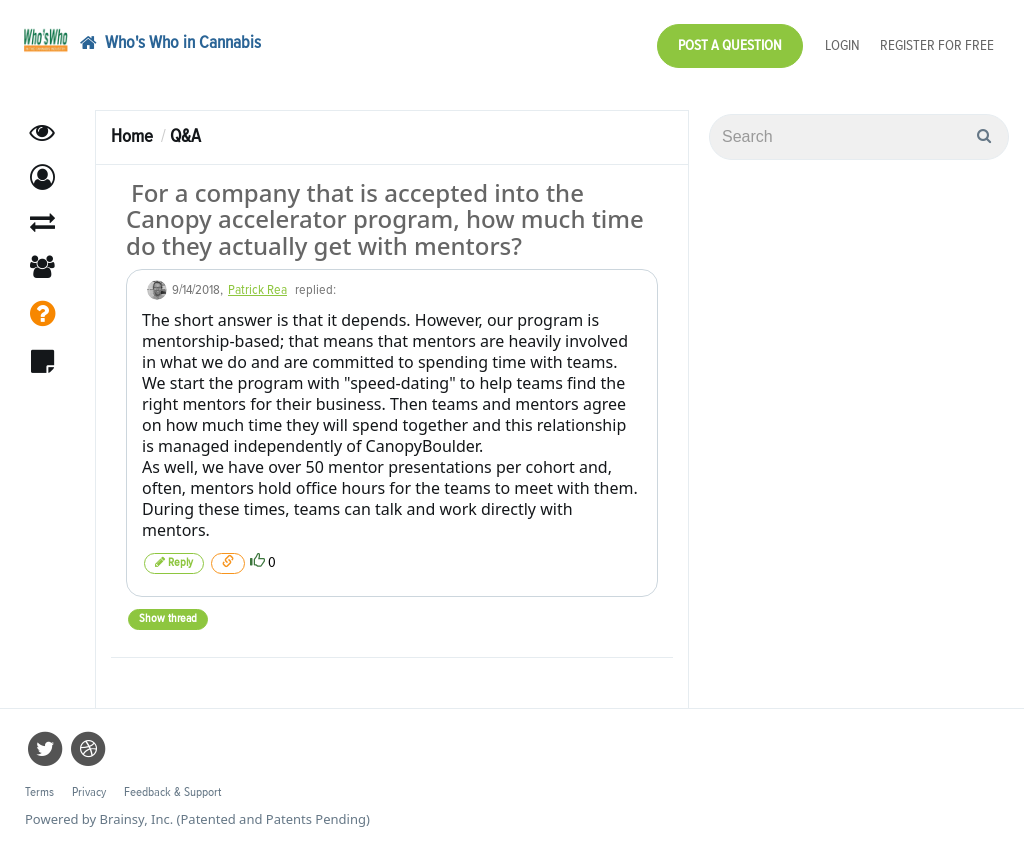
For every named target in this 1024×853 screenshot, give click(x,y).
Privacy (89, 792)
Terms (39, 792)
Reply (174, 562)
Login (842, 45)
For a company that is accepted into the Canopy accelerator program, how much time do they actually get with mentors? (385, 219)
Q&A (185, 136)
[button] (42, 177)
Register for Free (937, 45)
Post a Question (730, 45)
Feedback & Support (172, 792)
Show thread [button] (168, 619)
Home (132, 136)
